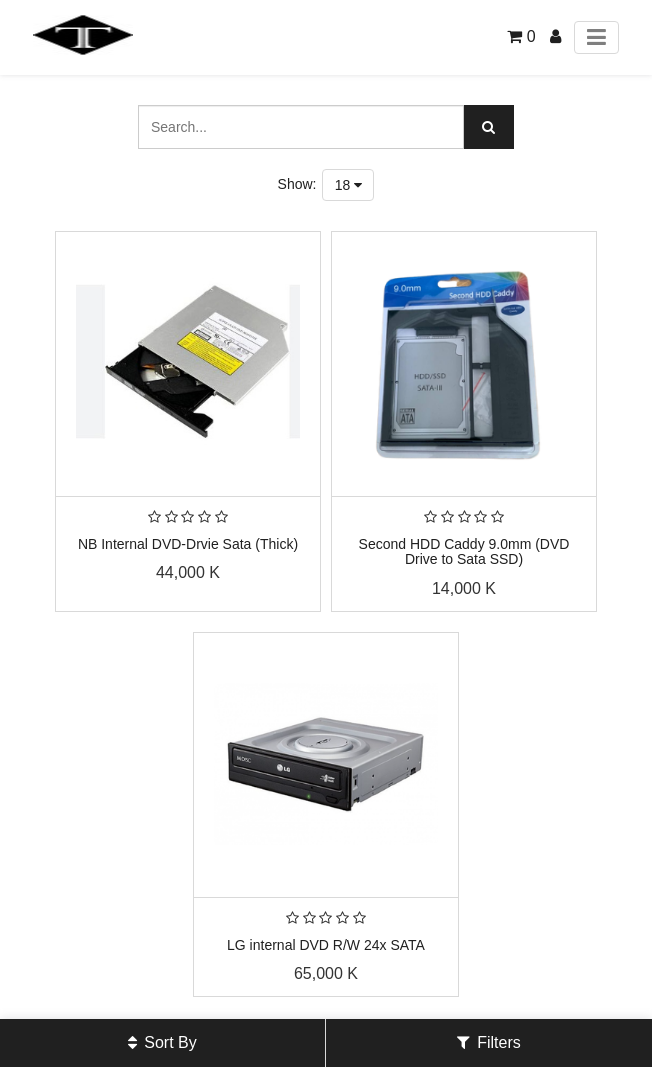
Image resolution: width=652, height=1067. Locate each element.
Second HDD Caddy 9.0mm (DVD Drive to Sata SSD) (464, 551)
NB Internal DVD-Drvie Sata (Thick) (188, 544)
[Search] (489, 127)
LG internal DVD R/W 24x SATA (326, 945)
